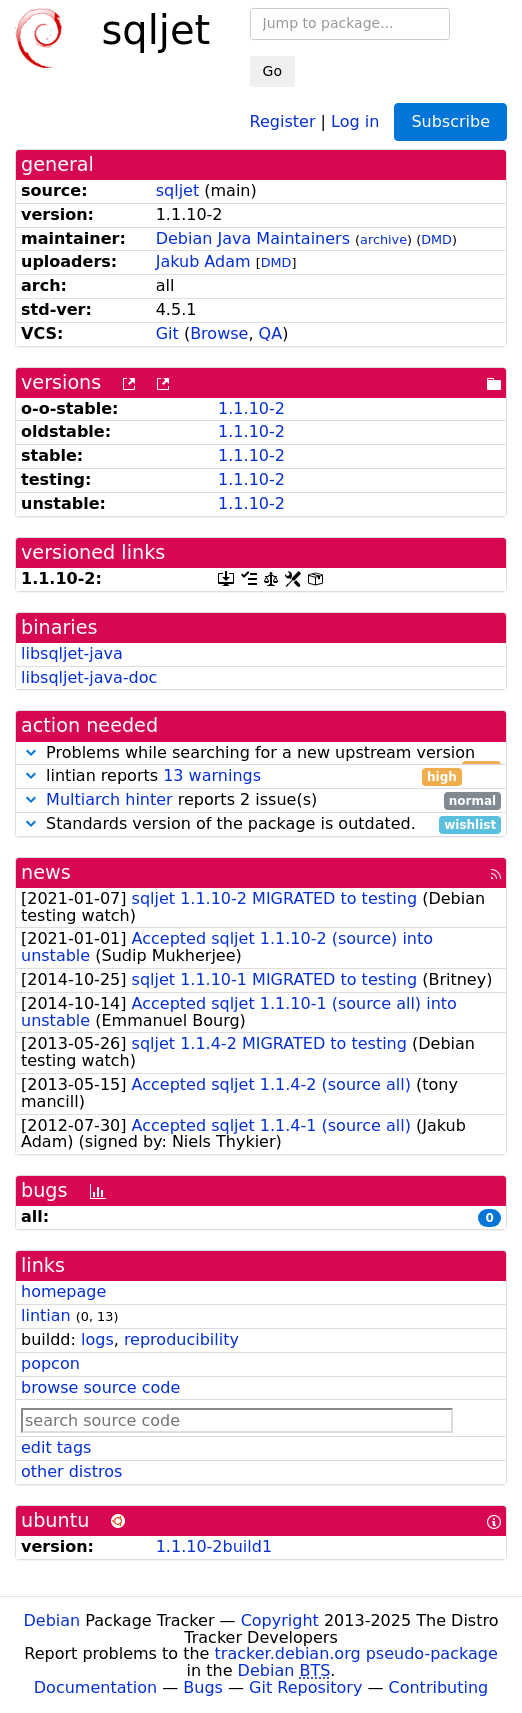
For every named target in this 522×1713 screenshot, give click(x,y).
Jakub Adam (203, 261)
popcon (50, 1363)
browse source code (100, 1387)
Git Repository (305, 1687)
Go (272, 71)
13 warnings (212, 775)
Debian (52, 1620)
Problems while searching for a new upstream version (261, 753)
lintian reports (241, 776)
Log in (355, 120)
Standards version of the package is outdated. (261, 824)
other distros (71, 1471)
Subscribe (450, 121)
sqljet (178, 190)
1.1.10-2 (251, 408)
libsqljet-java (72, 653)
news (46, 872)
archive (383, 239)
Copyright (280, 1620)
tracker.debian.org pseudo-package (356, 1653)
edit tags (56, 1447)
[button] (31, 752)
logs (97, 1339)
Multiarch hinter (109, 799)
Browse (219, 333)
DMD (436, 239)
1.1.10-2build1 (214, 1546)
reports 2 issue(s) (261, 800)
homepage (63, 1291)
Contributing (439, 1687)
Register (283, 120)
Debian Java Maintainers (253, 238)
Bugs (203, 1687)
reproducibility (181, 1339)
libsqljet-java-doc (89, 677)
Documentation (95, 1687)
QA (271, 333)
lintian (46, 1315)
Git (167, 333)
